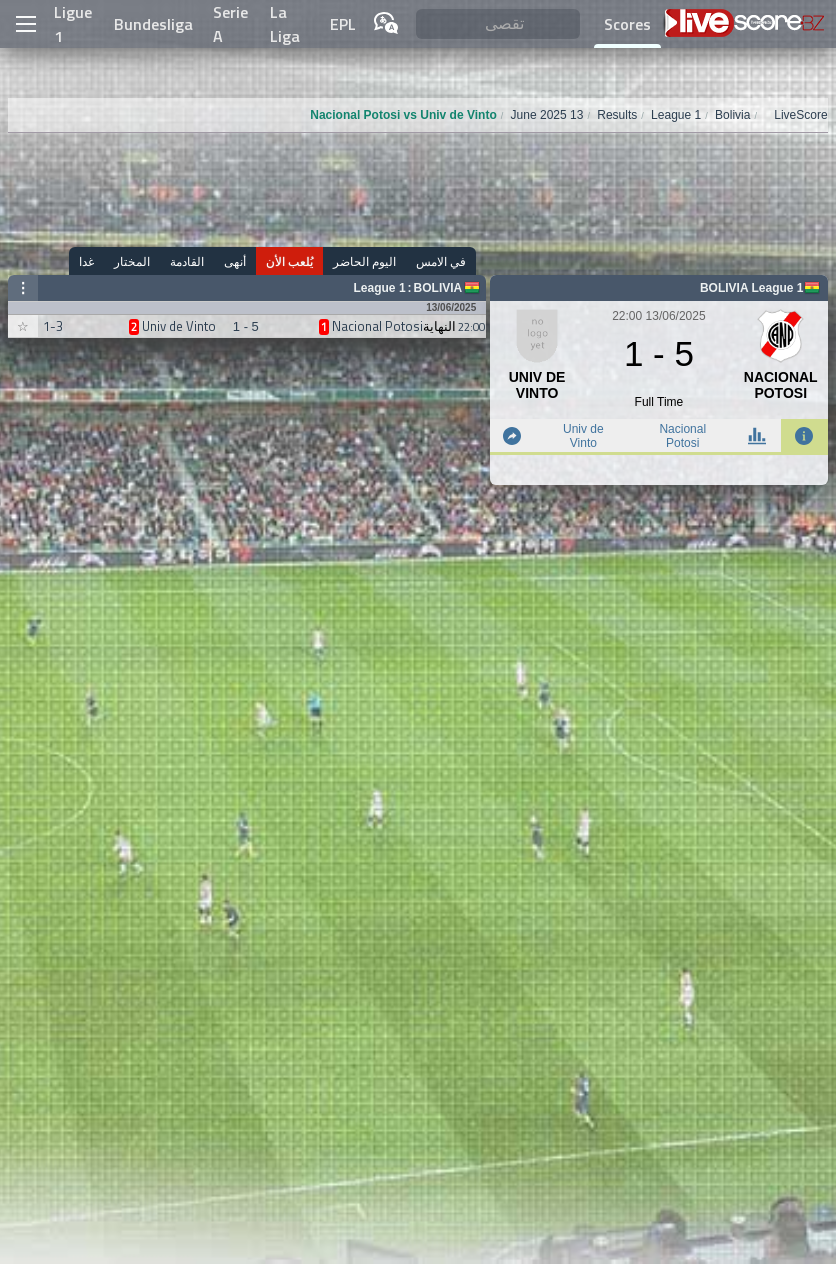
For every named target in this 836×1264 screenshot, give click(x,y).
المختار (132, 261)
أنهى (235, 261)
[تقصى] (498, 24)
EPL (343, 24)
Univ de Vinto (583, 436)
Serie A (230, 24)
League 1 (380, 288)
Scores (627, 24)
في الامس (441, 261)
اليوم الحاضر (364, 261)
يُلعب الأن (289, 261)
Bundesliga (153, 24)
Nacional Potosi (682, 436)
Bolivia (438, 288)
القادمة (187, 261)
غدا (86, 261)
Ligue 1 (73, 24)
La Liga (285, 24)
